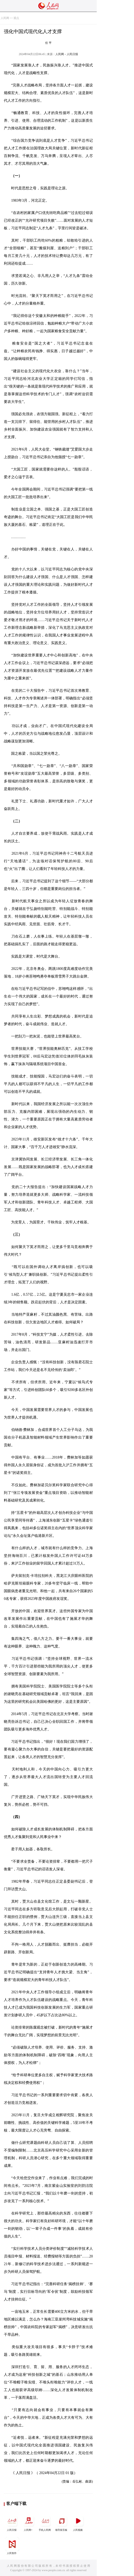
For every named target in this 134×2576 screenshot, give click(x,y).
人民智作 (12, 2546)
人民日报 (12, 2522)
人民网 (5, 18)
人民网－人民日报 (66, 54)
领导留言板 (62, 2522)
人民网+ (29, 2522)
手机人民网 (45, 2522)
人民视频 (78, 2522)
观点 (16, 18)
